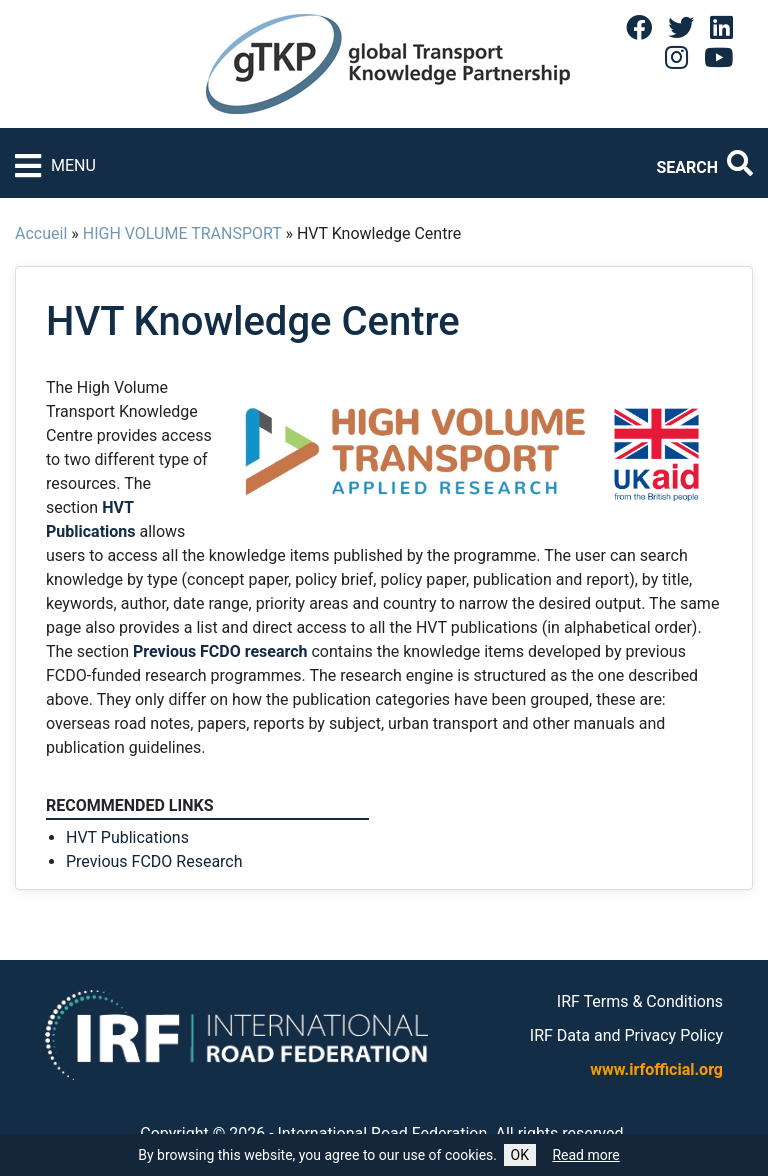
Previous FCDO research (220, 651)
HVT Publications (127, 837)
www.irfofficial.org (656, 1069)
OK (520, 1155)
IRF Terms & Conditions (640, 1001)
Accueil (41, 233)
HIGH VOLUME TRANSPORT (182, 233)
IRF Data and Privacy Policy (626, 1035)
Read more (585, 1155)
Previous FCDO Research (154, 861)
